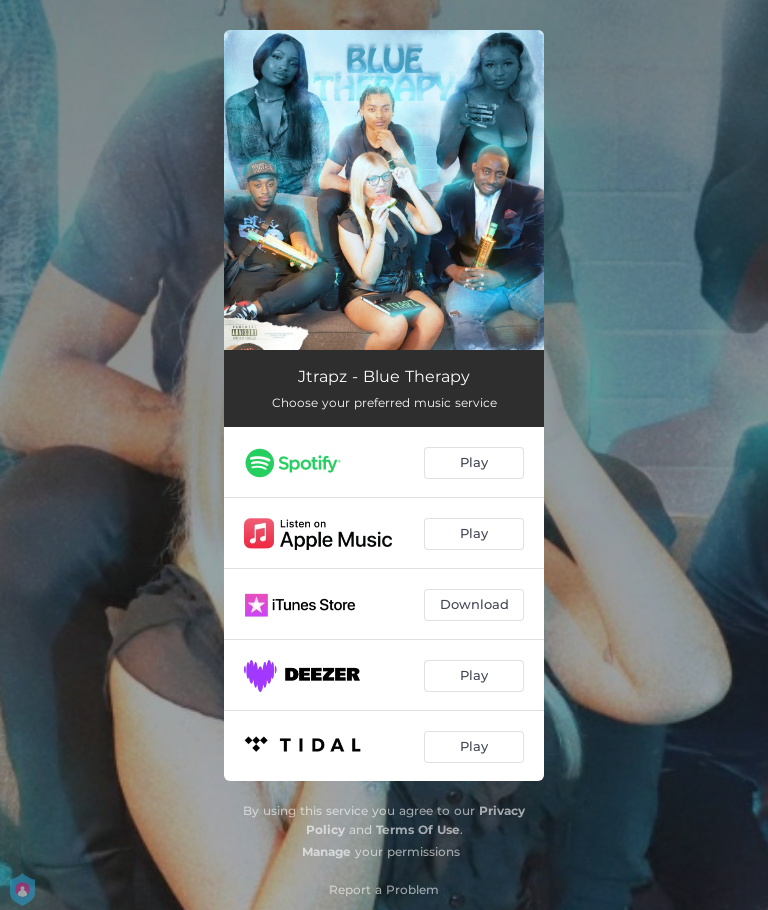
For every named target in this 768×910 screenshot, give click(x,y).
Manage (326, 851)
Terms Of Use (418, 829)
